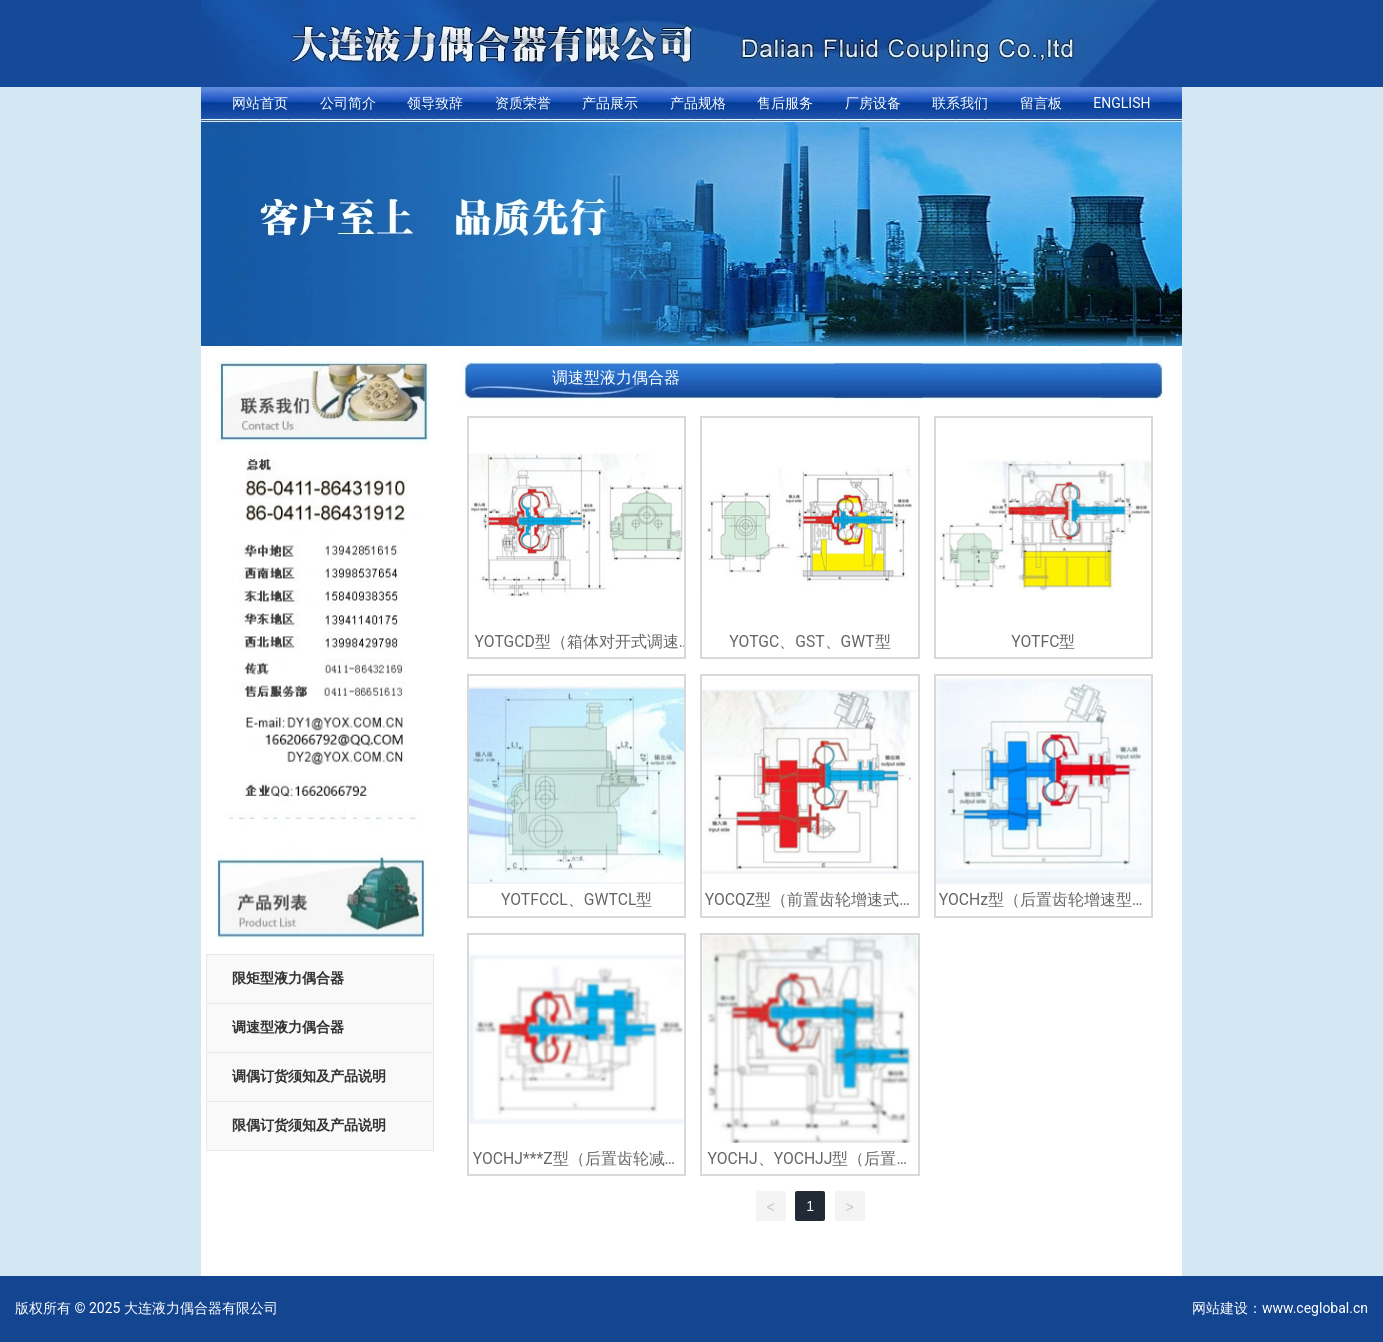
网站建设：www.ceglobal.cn (1280, 1308)
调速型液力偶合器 (288, 1027)
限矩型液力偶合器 (288, 978)
